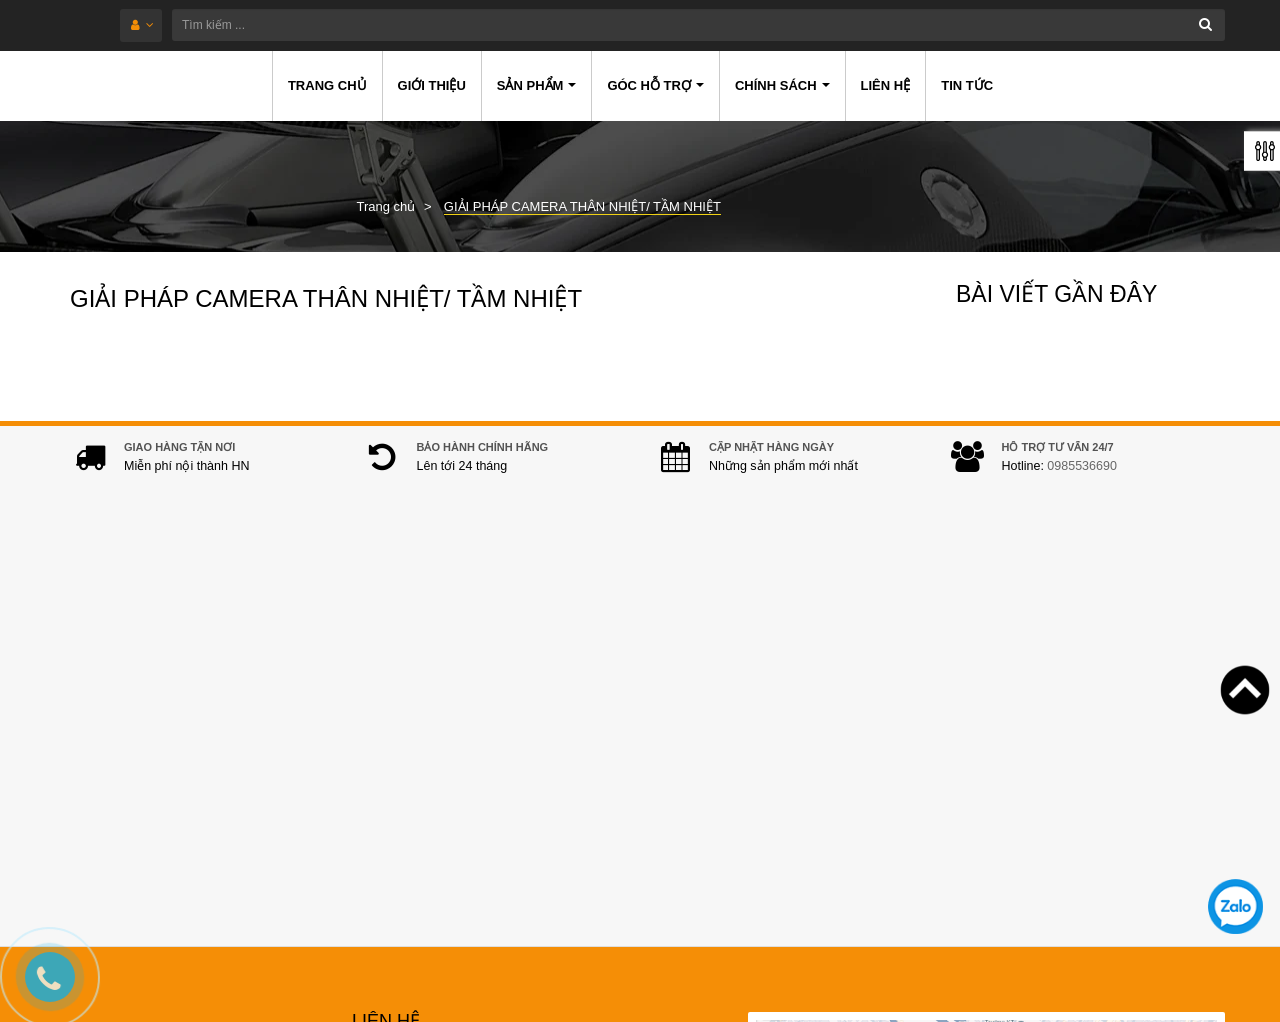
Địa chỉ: (381, 667)
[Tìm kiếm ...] (698, 25)
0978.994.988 (499, 779)
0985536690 (1082, 486)
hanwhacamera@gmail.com (491, 810)
